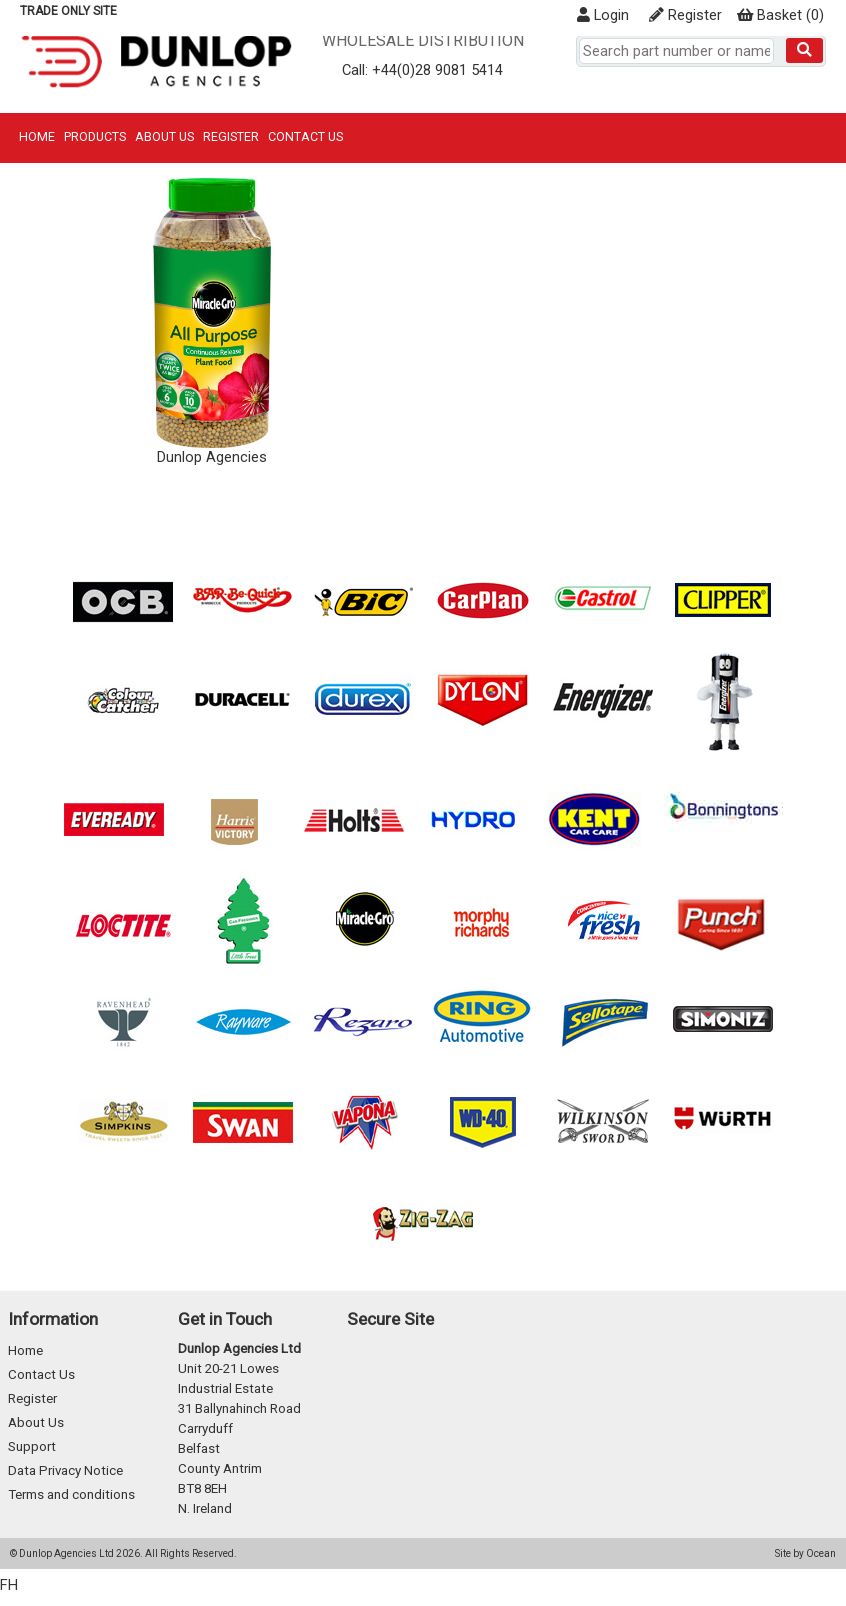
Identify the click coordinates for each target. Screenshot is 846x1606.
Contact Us (305, 136)
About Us (164, 136)
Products (95, 136)
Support (32, 1446)
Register (685, 15)
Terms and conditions (71, 1494)
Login (603, 15)
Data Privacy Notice (65, 1470)
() (780, 15)
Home (37, 136)
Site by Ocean (805, 1553)
